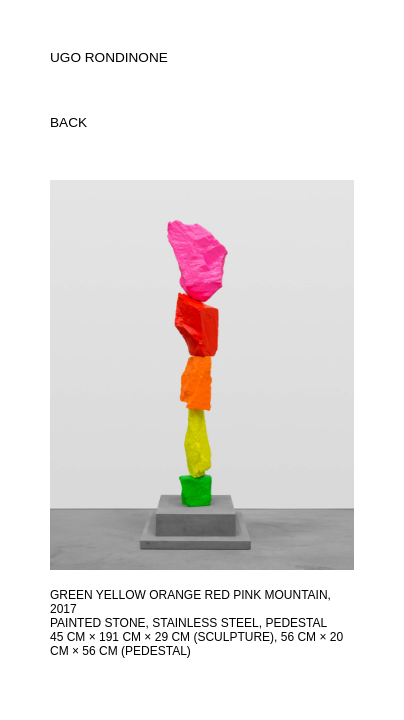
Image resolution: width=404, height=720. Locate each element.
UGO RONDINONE (109, 57)
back (68, 122)
